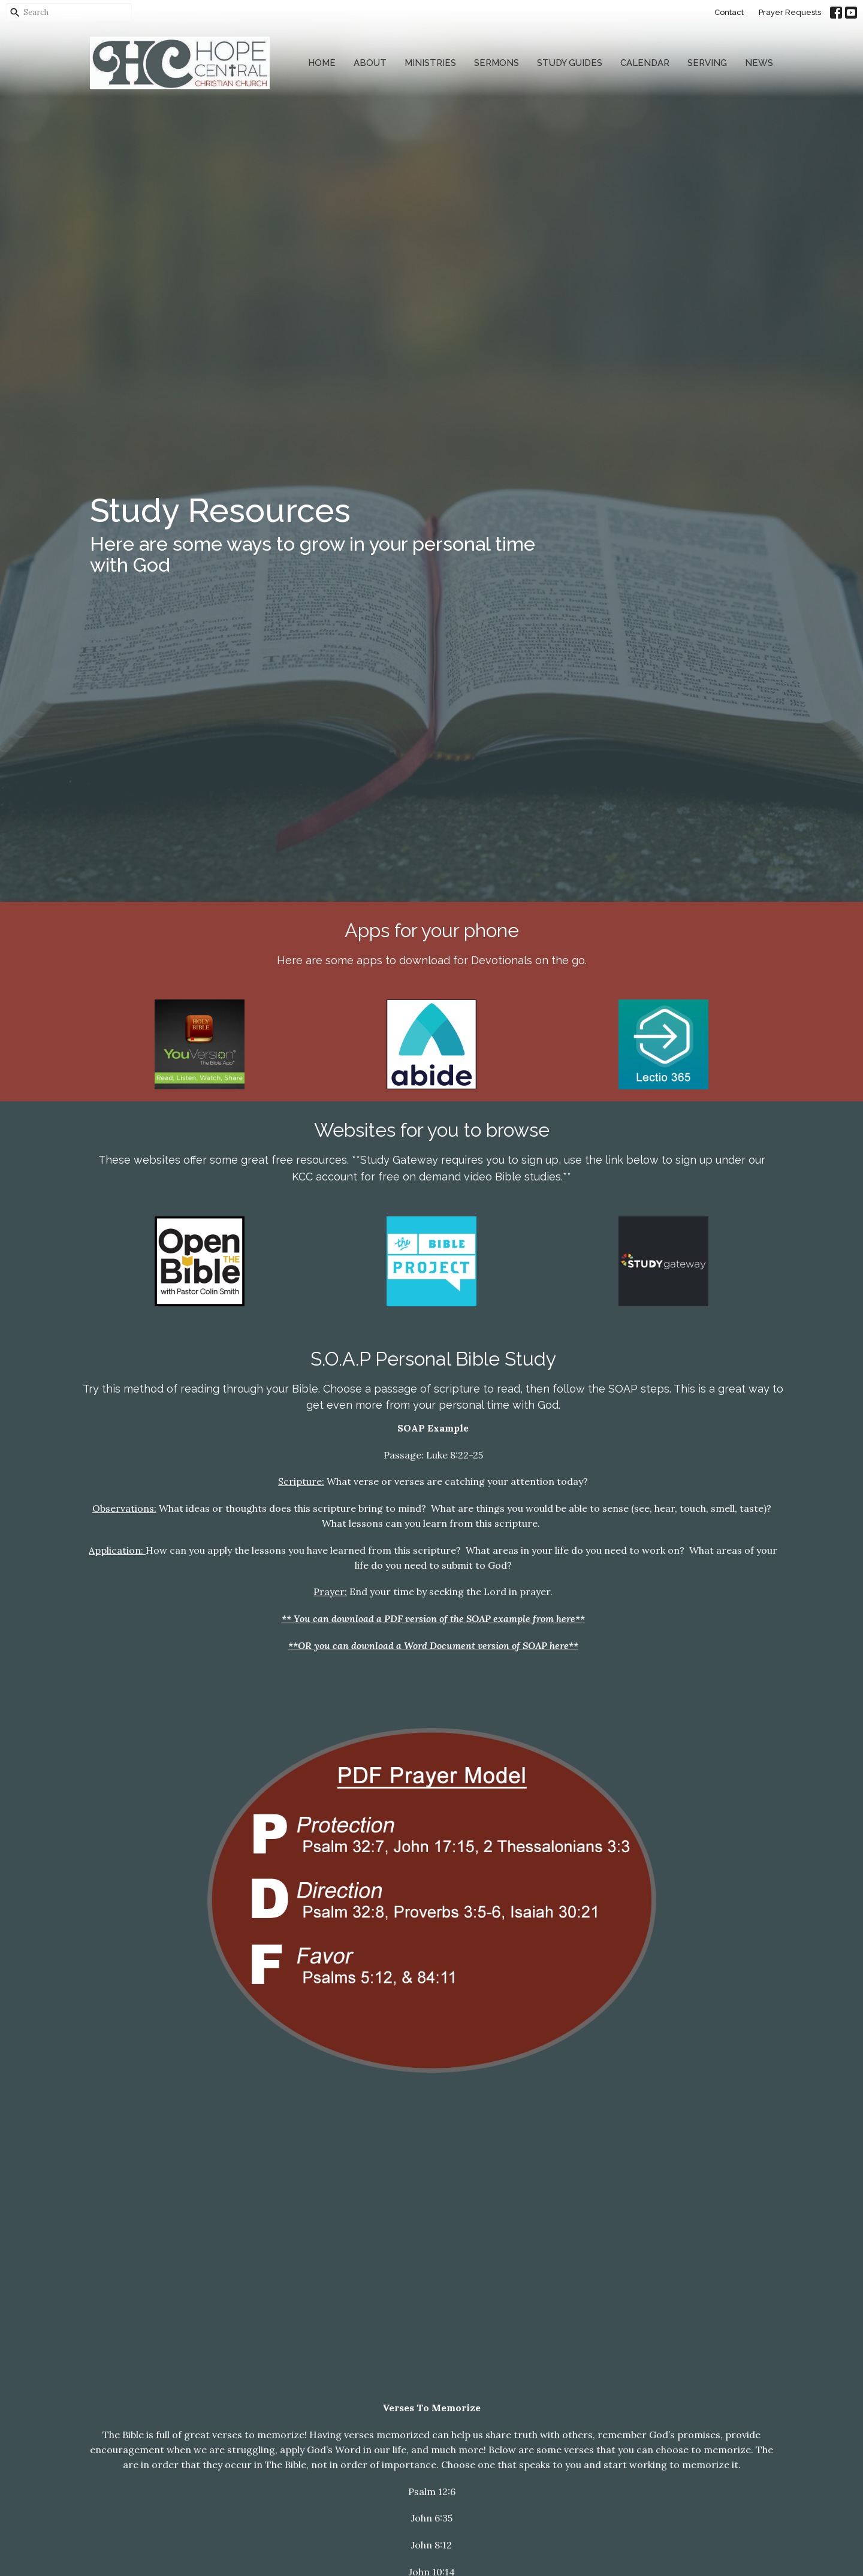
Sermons (496, 63)
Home (322, 63)
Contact (729, 12)
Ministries (430, 63)
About (370, 63)
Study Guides (569, 63)
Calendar (644, 63)
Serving (707, 63)
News (759, 63)
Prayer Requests (790, 12)
